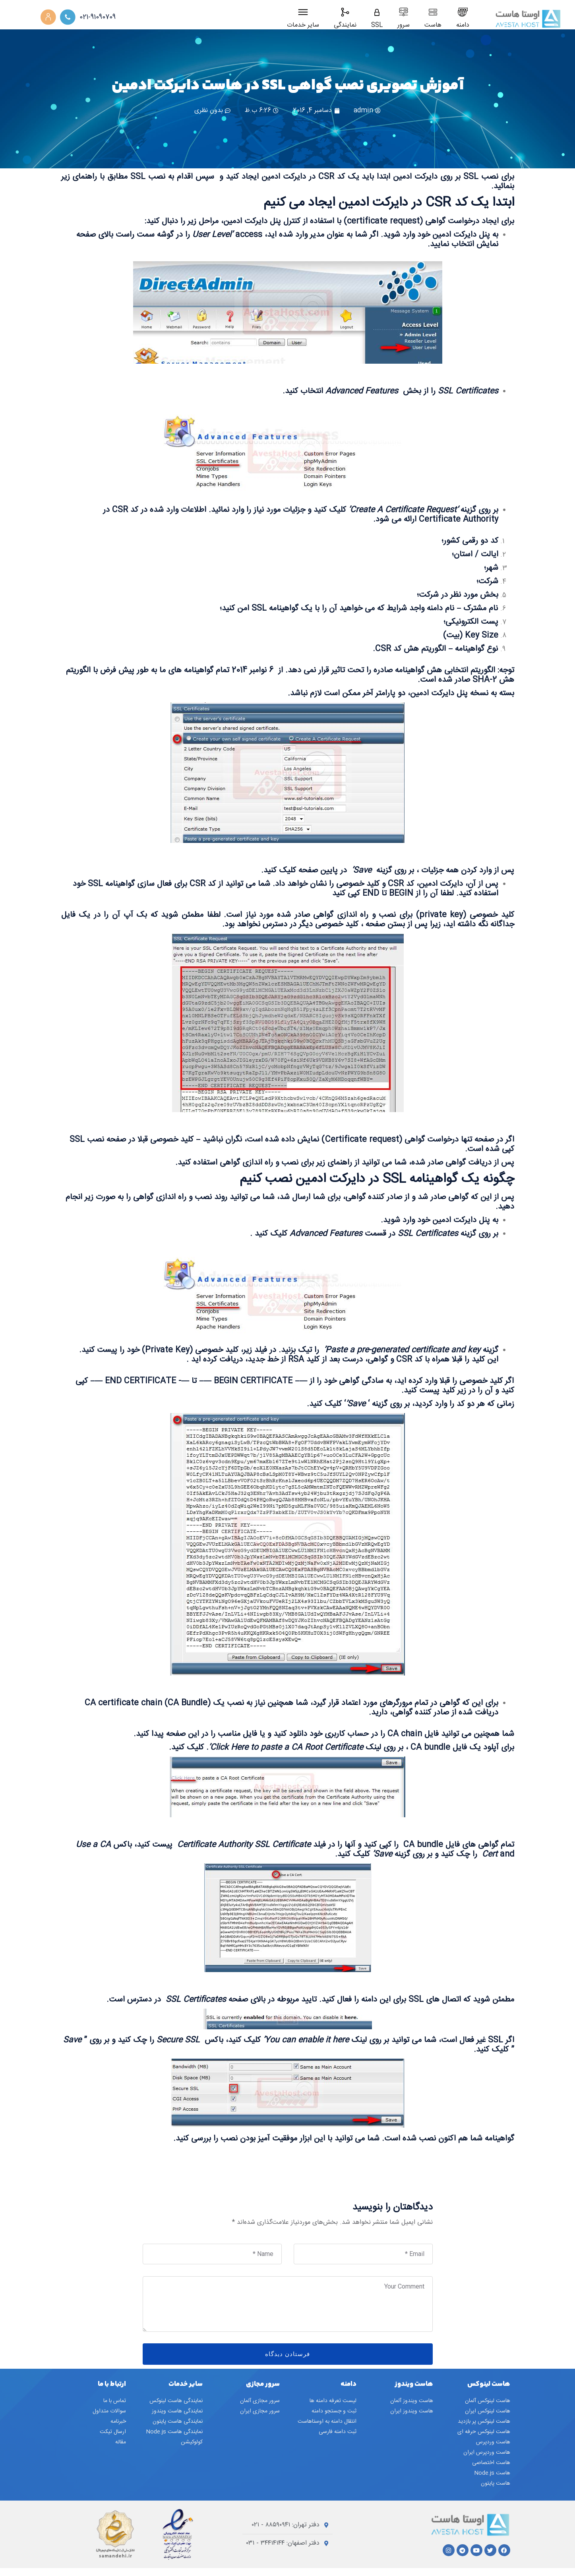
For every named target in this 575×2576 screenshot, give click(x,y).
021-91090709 (97, 17)
